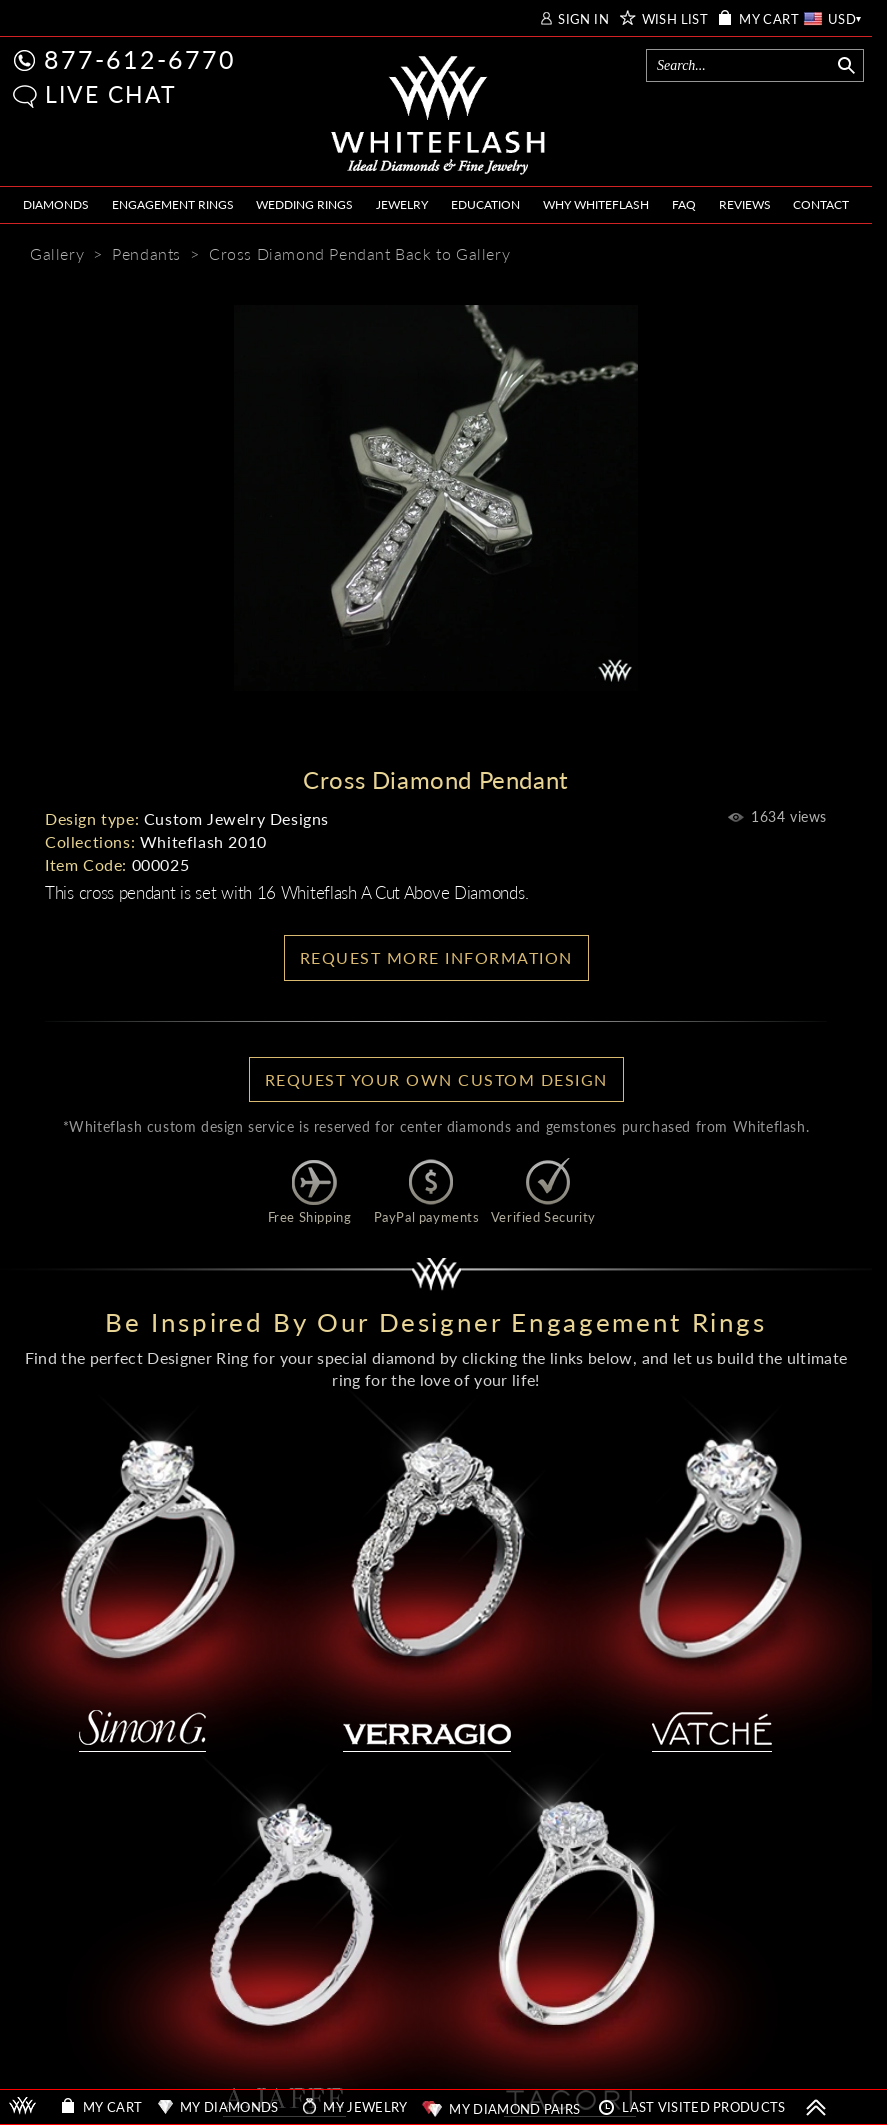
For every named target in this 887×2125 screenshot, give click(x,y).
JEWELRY (402, 204)
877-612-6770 (140, 59)
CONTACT (821, 204)
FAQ (684, 204)
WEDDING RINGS (304, 204)
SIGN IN (583, 19)
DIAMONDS (56, 204)
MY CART (769, 19)
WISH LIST (675, 19)
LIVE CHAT (111, 94)
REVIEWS (745, 204)
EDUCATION (485, 204)
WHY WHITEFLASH (596, 204)
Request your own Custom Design (436, 1079)
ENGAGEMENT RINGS (173, 204)
